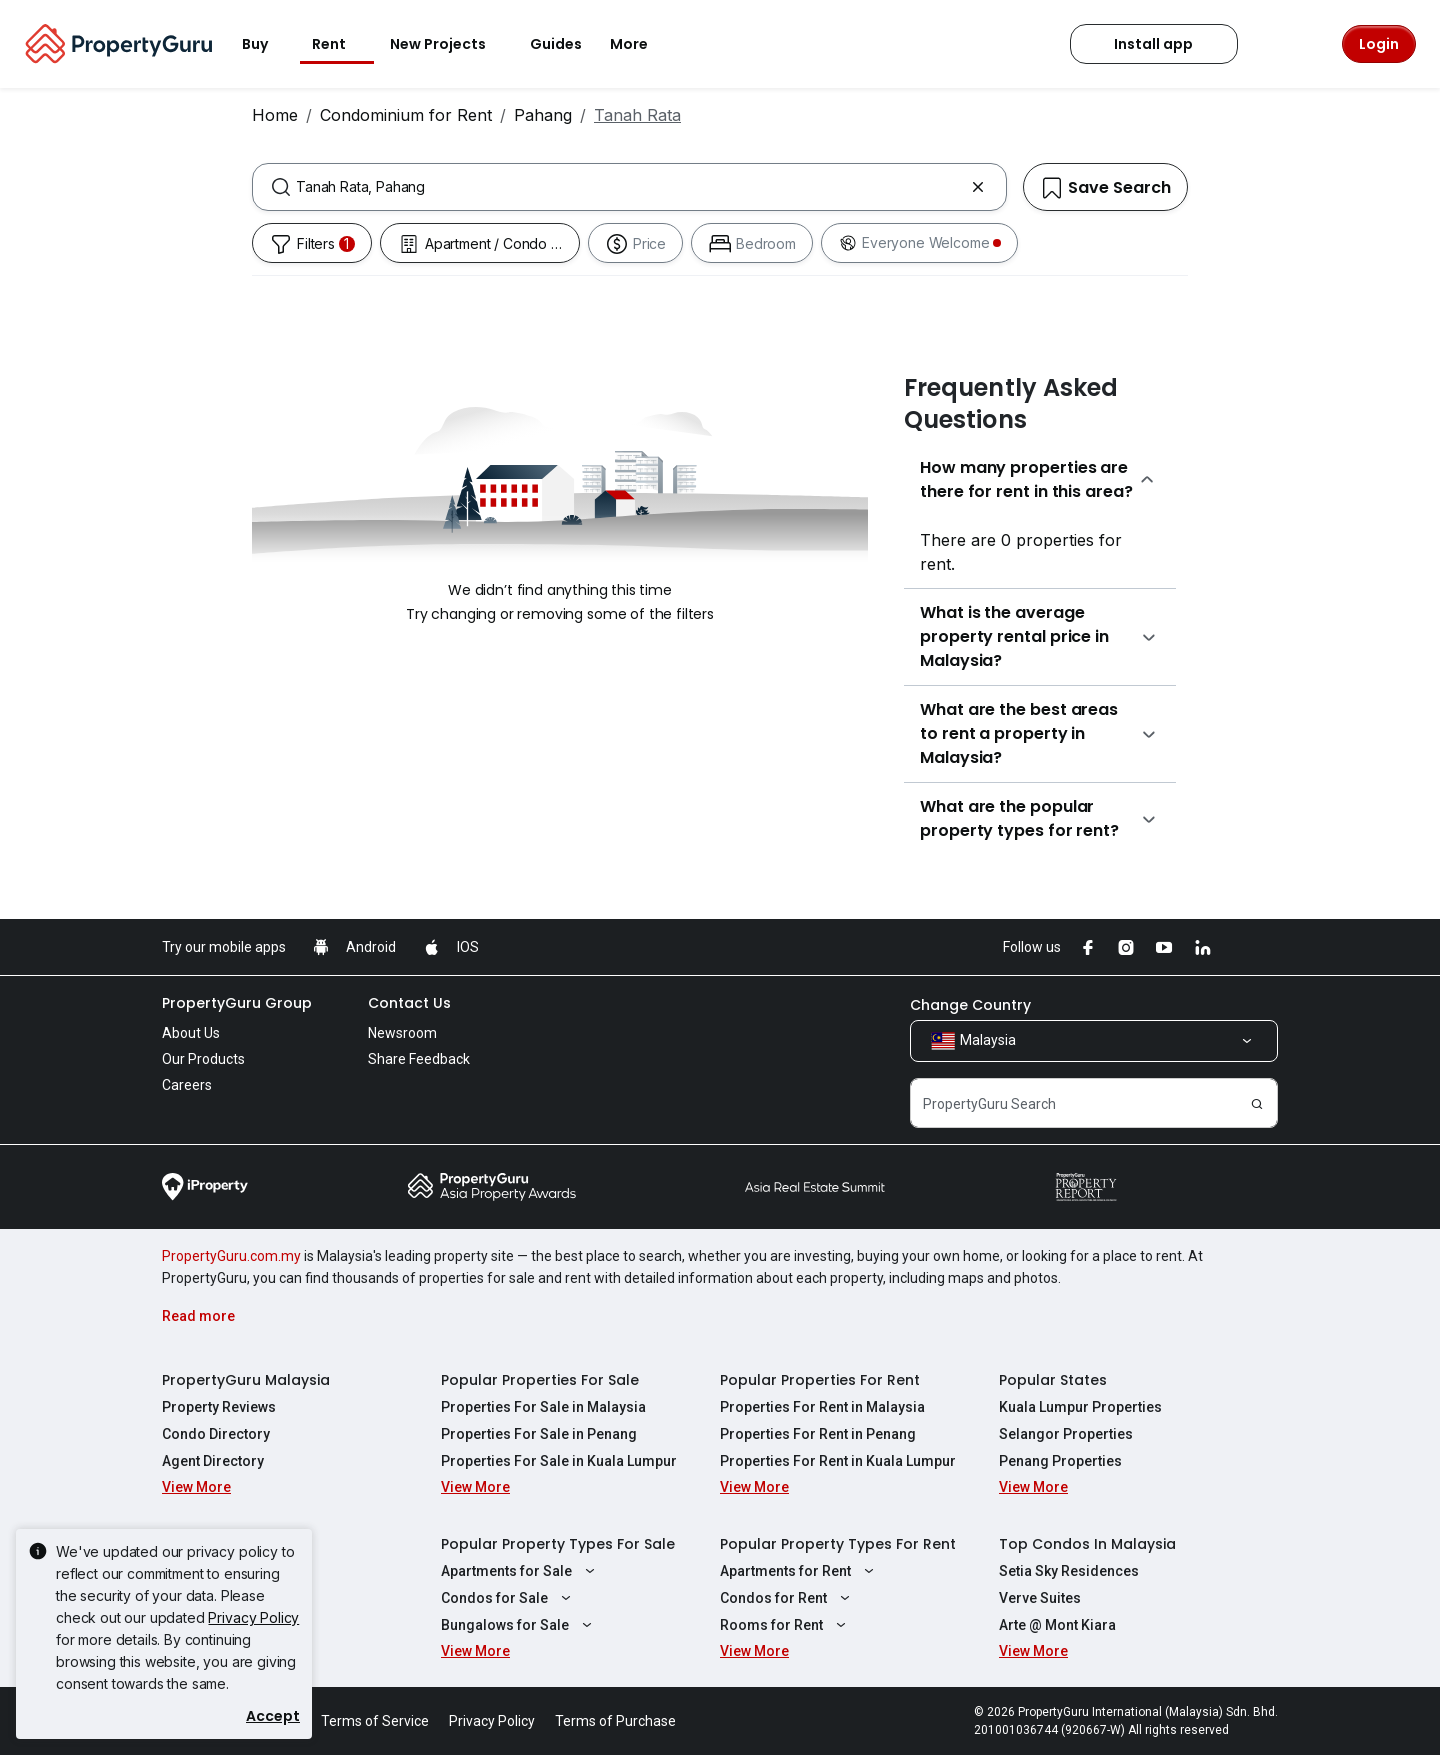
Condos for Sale (508, 1598)
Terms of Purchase (615, 1721)
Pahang (543, 115)
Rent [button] (341, 44)
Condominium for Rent (406, 115)
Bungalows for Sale (519, 1625)
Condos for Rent (787, 1598)
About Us (191, 1033)
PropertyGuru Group (237, 1003)
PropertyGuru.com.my (231, 1256)
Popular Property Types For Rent (838, 1544)
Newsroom (402, 1033)
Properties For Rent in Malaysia (822, 1407)
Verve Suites (1040, 1598)
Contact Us (409, 1003)
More (641, 44)
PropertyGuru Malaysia (246, 1380)
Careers (187, 1085)
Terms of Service (375, 1721)
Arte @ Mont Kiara (1057, 1625)
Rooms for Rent (785, 1625)
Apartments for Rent (799, 1571)
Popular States (1053, 1380)
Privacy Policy (253, 1617)
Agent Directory (213, 1461)
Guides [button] (556, 44)
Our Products (203, 1059)
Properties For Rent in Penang (818, 1434)
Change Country (970, 1005)
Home (275, 115)
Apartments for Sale (520, 1571)
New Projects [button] (450, 44)
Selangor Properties (1066, 1434)
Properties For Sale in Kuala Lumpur (559, 1461)
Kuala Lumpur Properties (1080, 1407)
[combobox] (629, 187)
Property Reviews (219, 1407)
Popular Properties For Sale (540, 1380)
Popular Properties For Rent (820, 1380)
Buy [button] (267, 44)
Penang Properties (1060, 1461)
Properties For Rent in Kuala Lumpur (838, 1461)
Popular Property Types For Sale (558, 1544)
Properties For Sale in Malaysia (543, 1407)
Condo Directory (216, 1434)
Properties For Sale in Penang (539, 1434)
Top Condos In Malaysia (1087, 1544)
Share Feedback (419, 1059)
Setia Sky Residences (1069, 1571)
